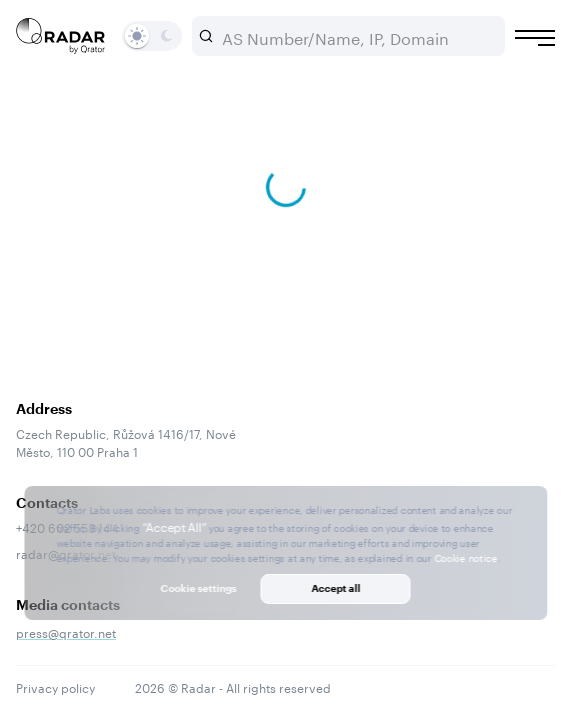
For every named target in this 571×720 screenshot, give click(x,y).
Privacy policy (55, 686)
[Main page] (61, 36)
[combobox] (356, 36)
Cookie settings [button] (199, 588)
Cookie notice (465, 557)
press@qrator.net (66, 631)
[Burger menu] (535, 38)
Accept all (335, 588)
